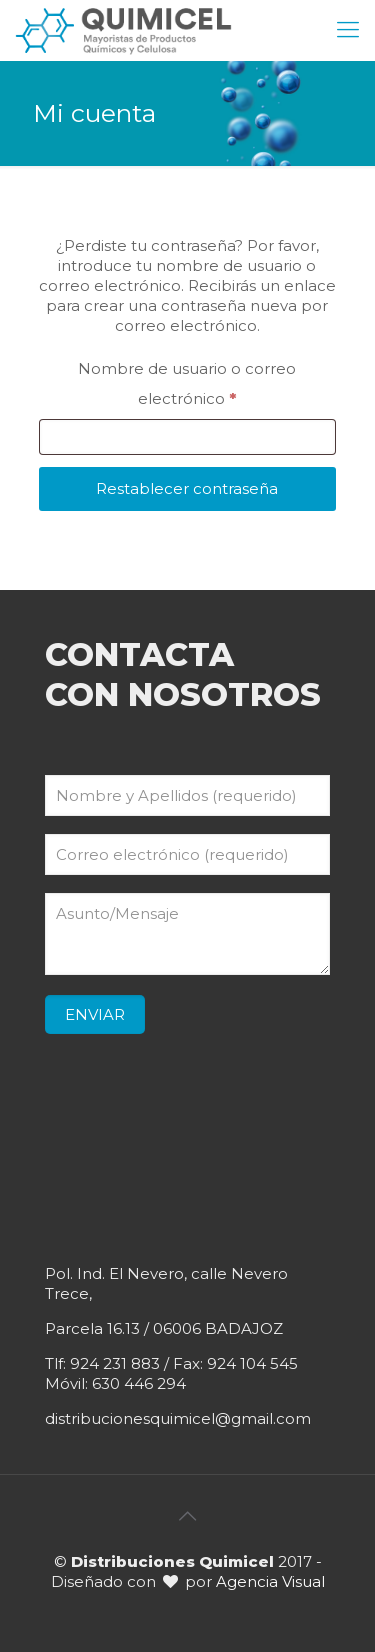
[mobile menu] (348, 30)
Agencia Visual (270, 1581)
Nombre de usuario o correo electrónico (199, 383)
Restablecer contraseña (187, 488)
